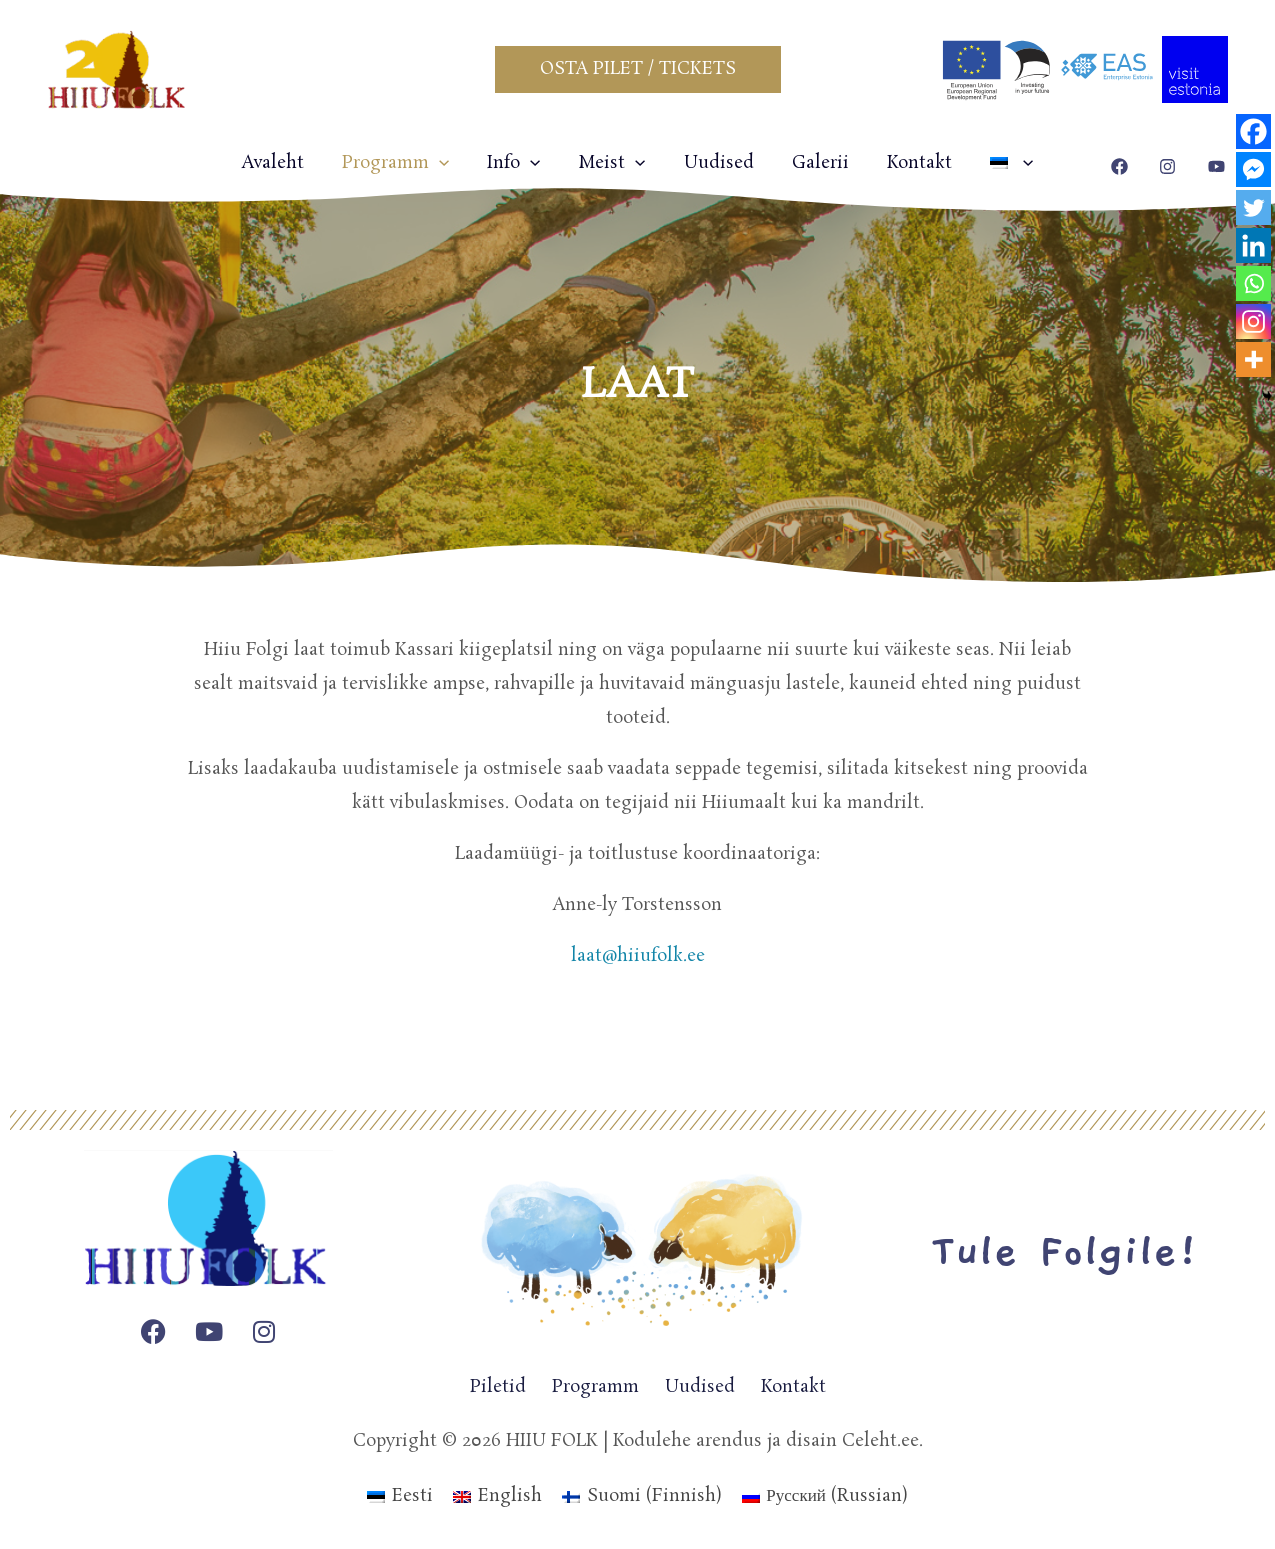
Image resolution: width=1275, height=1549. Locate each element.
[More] (1253, 359)
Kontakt (909, 163)
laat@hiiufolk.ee (638, 956)
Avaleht (287, 163)
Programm (405, 163)
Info (519, 163)
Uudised (717, 163)
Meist (613, 163)
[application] (449, 163)
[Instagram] (1253, 321)
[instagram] (1170, 166)
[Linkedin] (1253, 245)
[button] (638, 69)
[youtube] (1219, 166)
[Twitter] (1253, 207)
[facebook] (1122, 166)
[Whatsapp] (1253, 283)
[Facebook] (1253, 131)
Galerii (814, 163)
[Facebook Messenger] (1253, 169)
